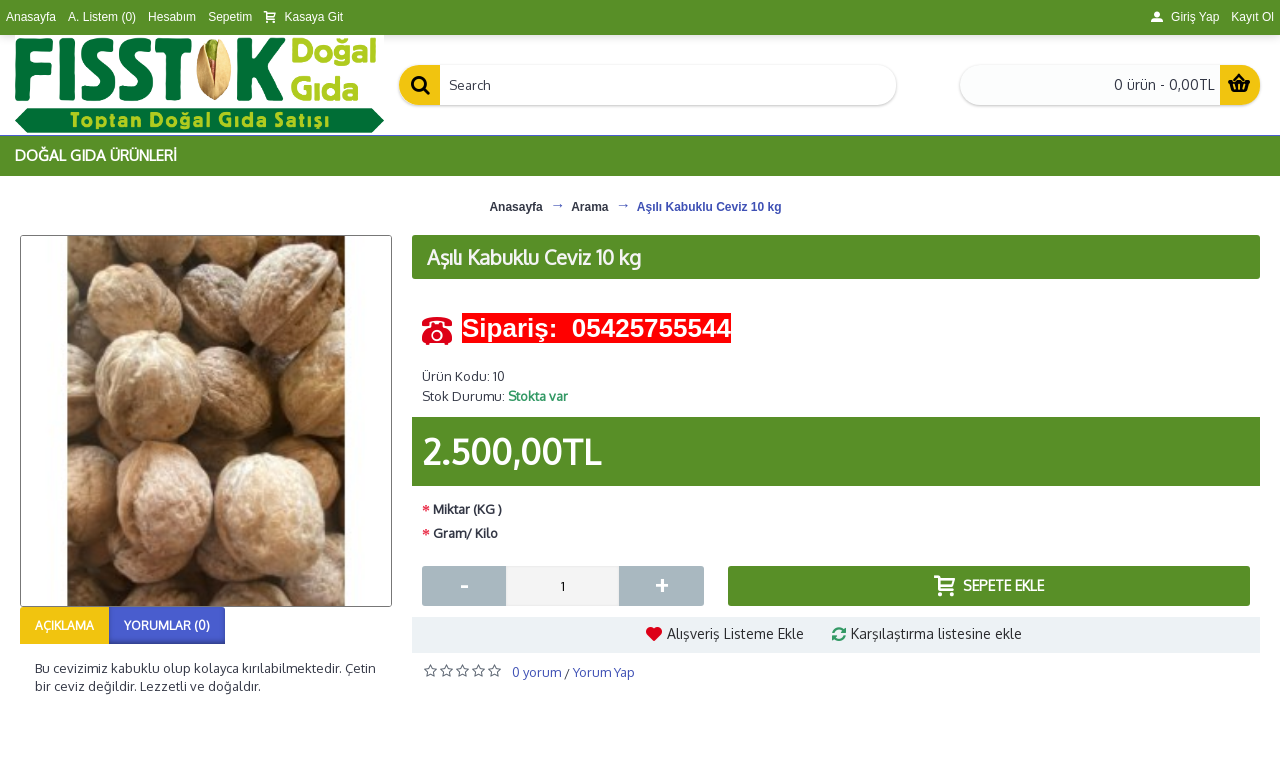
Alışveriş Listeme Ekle (735, 633)
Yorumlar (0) (167, 625)
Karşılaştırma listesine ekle (936, 633)
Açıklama (64, 625)
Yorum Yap (604, 672)
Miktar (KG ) (467, 509)
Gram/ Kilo (465, 533)
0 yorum (536, 672)
